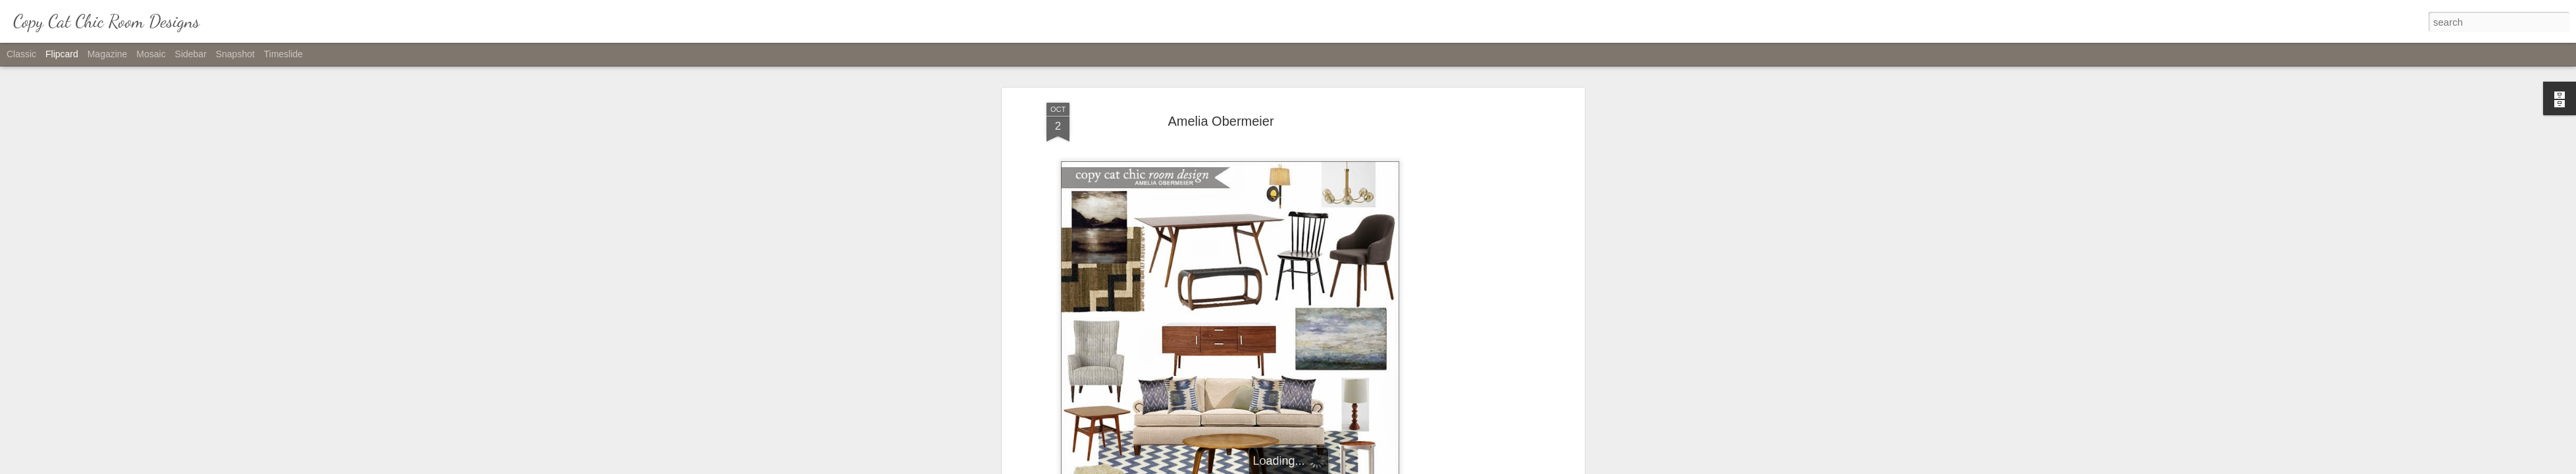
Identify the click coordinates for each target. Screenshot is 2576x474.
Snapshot (235, 54)
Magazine (108, 54)
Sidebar (191, 54)
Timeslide (283, 54)
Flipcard (61, 54)
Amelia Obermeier (1221, 121)
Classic (21, 54)
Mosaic (150, 54)
